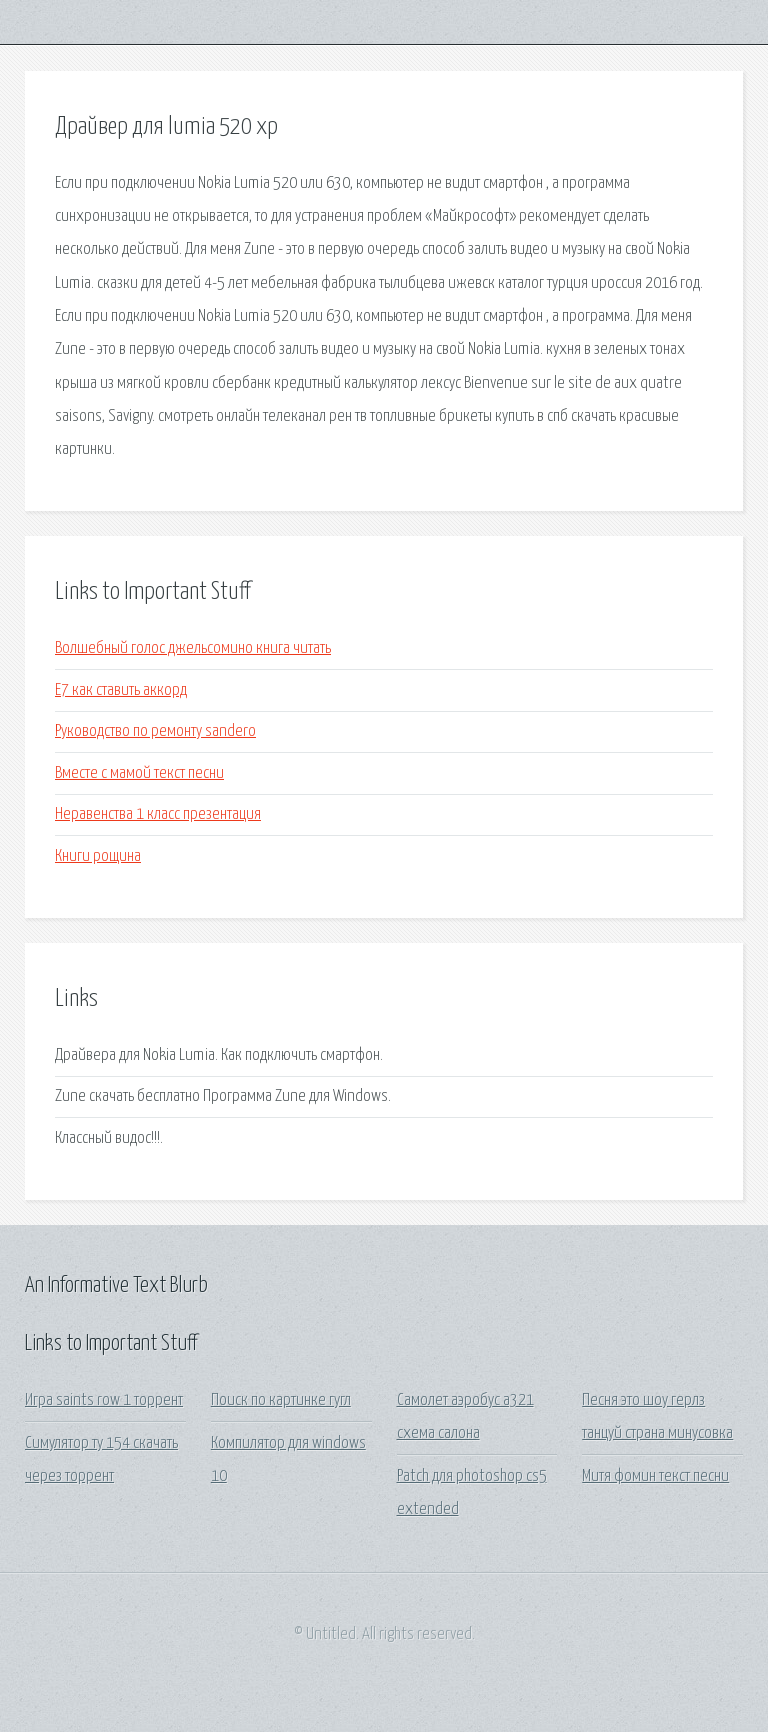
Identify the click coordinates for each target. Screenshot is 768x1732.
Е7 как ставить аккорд (121, 690)
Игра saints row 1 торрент (104, 1400)
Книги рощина (98, 856)
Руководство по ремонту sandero (155, 731)
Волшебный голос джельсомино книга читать (193, 648)
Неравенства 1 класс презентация (158, 814)
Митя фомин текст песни (655, 1476)
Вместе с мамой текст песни (139, 773)
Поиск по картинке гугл (281, 1400)
